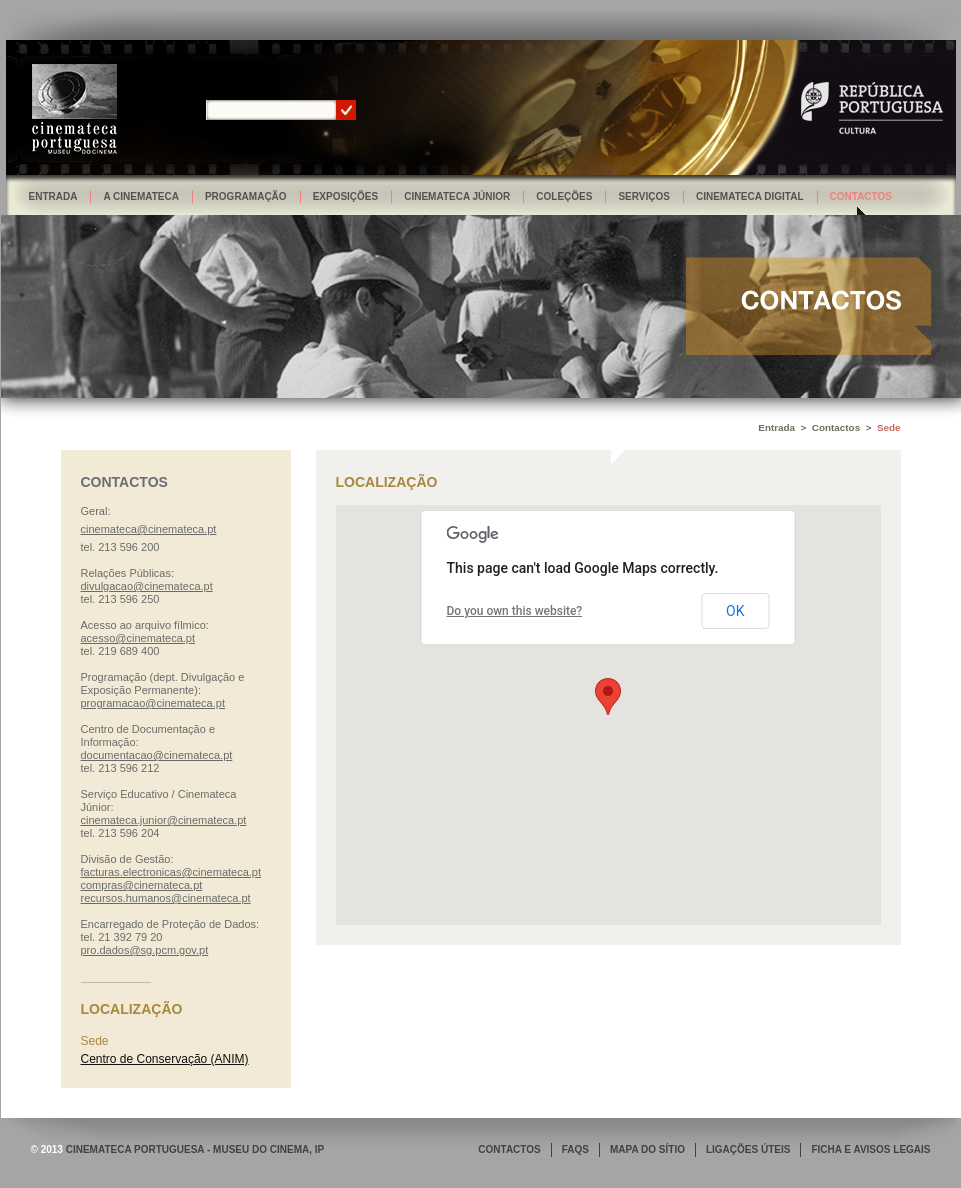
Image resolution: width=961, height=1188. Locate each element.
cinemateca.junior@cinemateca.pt (164, 820)
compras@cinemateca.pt (142, 885)
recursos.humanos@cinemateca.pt (166, 898)
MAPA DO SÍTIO (647, 1149)
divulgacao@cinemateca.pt (147, 586)
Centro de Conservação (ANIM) (165, 1059)
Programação (246, 196)
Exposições (346, 196)
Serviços (644, 196)
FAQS (575, 1149)
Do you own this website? (515, 611)
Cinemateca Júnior (457, 196)
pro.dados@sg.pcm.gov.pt (145, 950)
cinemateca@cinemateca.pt (149, 529)
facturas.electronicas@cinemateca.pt (171, 872)
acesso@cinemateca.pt (138, 638)
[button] (608, 696)
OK (735, 611)
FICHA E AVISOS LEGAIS (870, 1149)
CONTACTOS (509, 1149)
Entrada (53, 196)
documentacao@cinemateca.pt (157, 755)
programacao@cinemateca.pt (153, 703)
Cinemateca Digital (750, 196)
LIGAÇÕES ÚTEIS (748, 1149)
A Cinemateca (141, 196)
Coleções (564, 196)
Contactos (861, 196)
